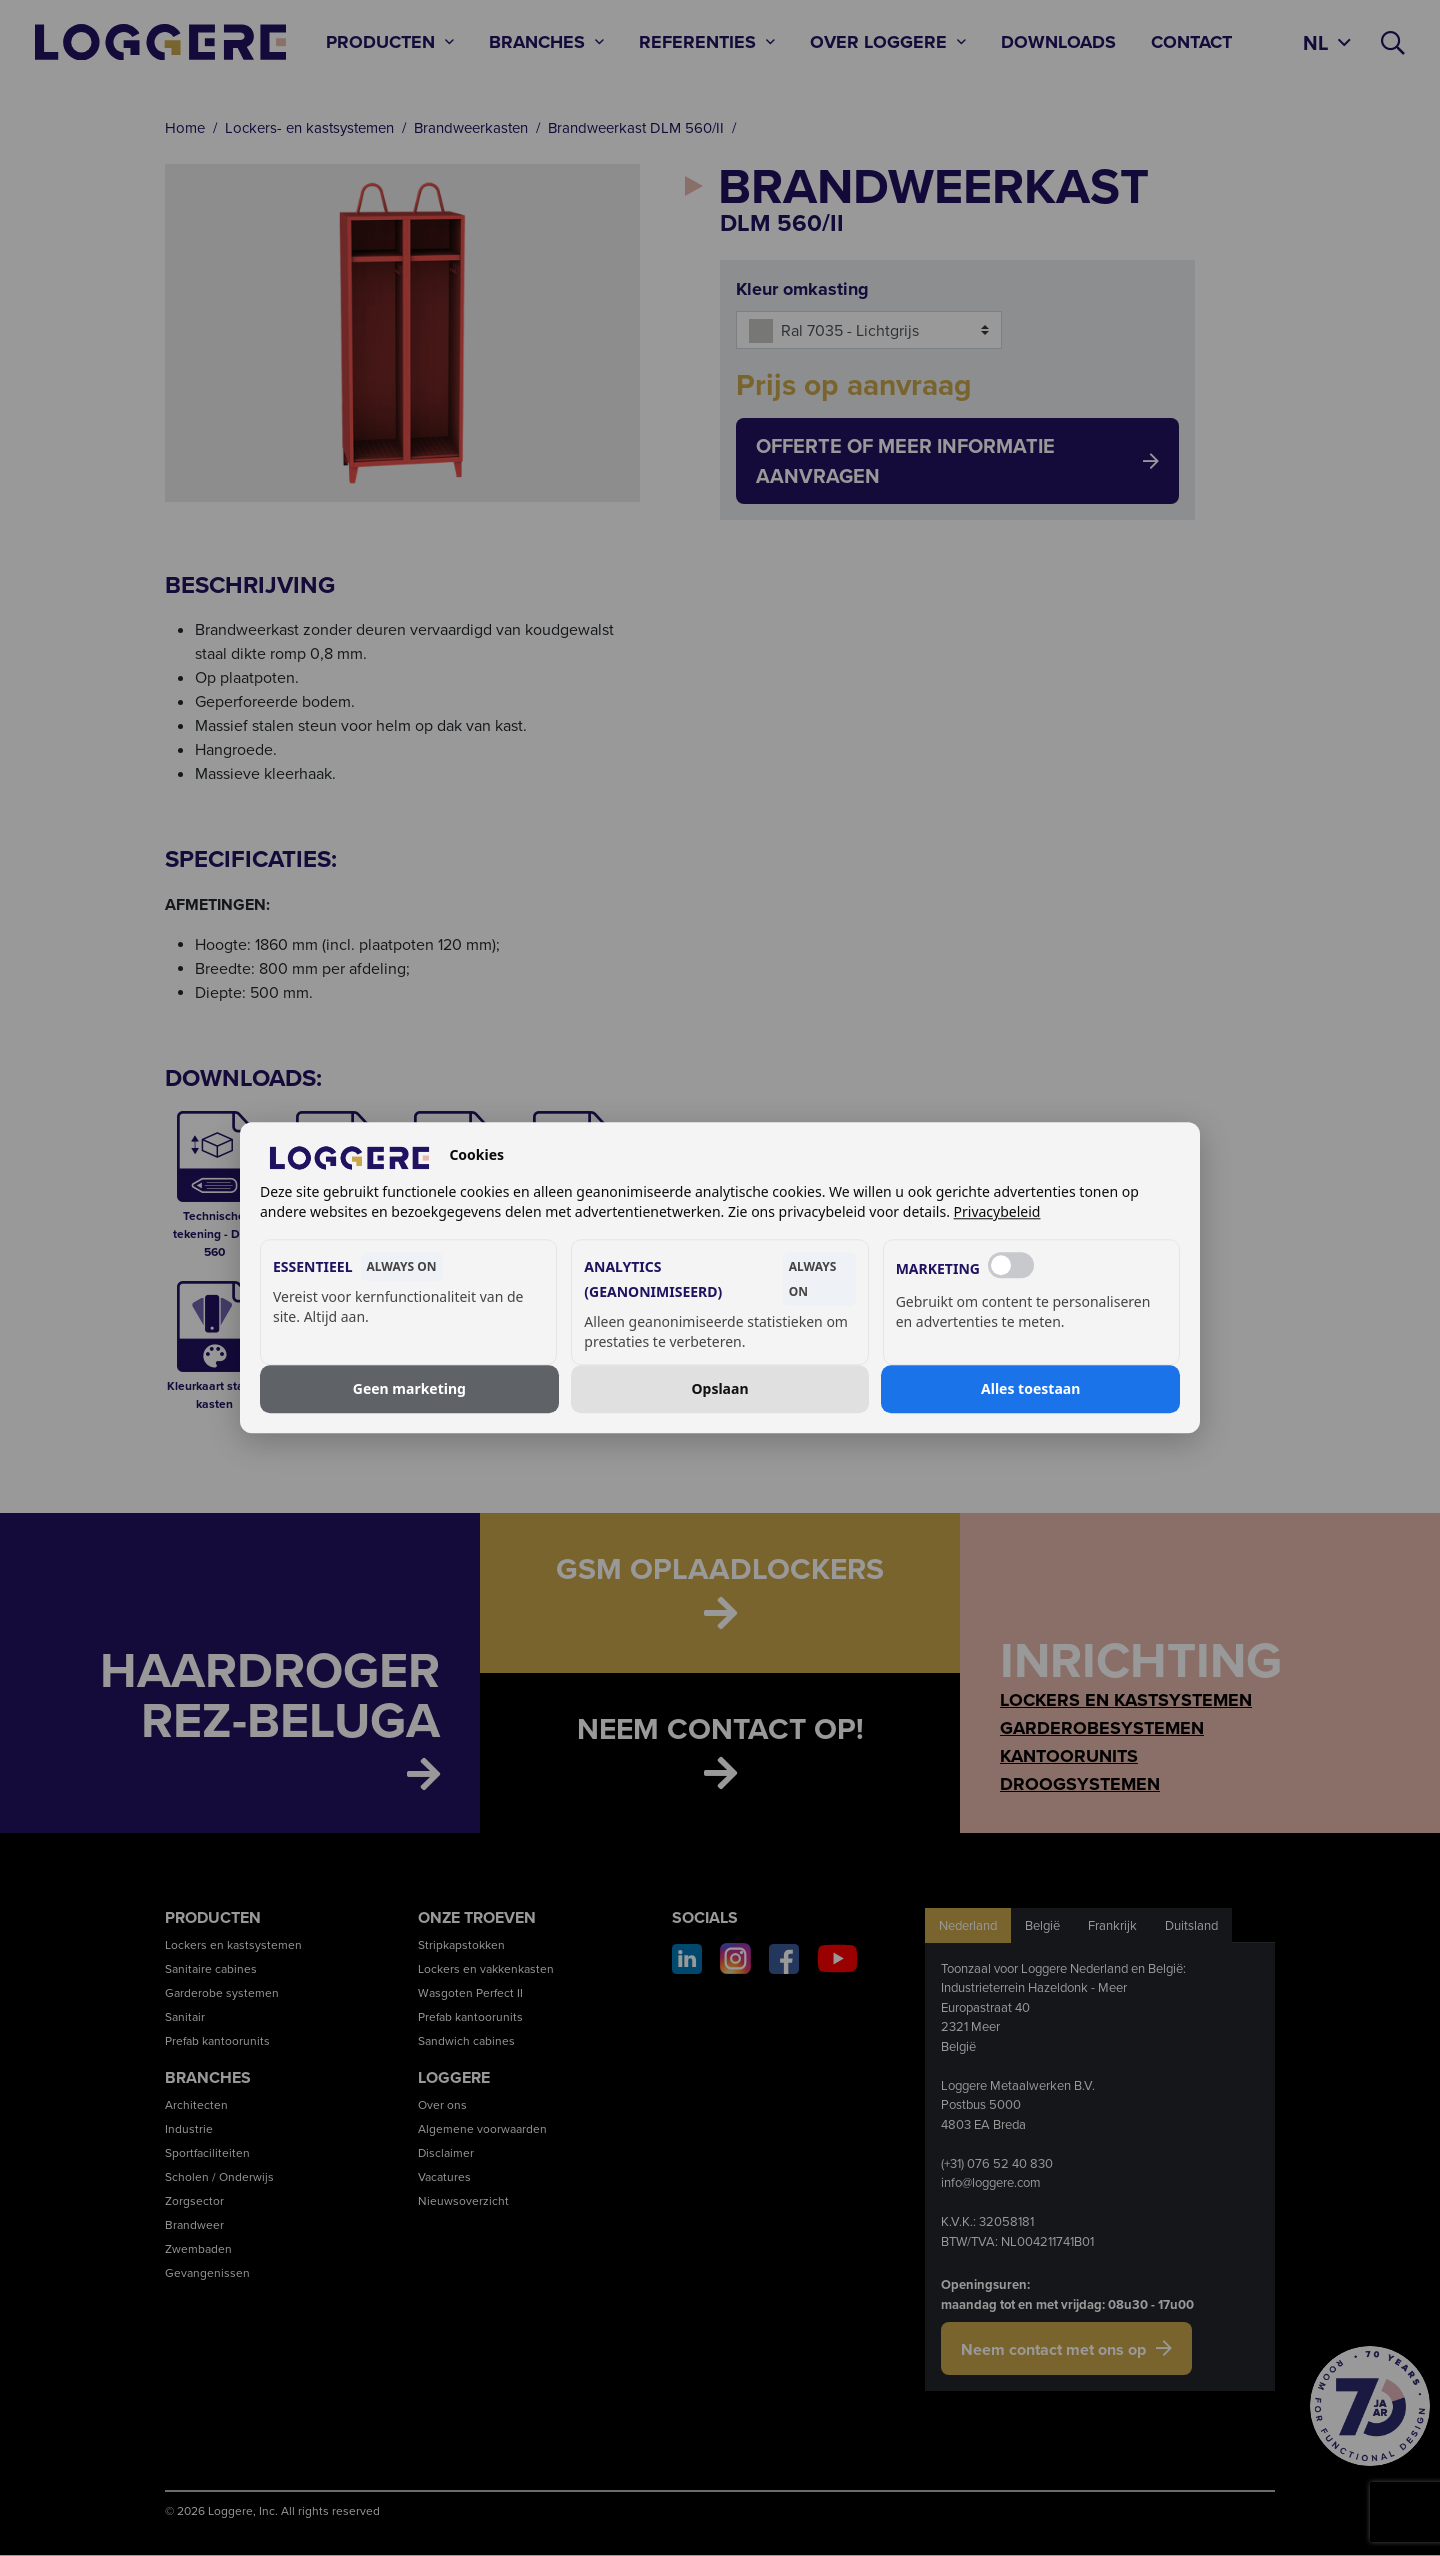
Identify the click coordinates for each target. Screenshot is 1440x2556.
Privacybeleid (997, 1212)
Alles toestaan (1030, 1388)
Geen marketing (409, 1388)
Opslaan (720, 1388)
